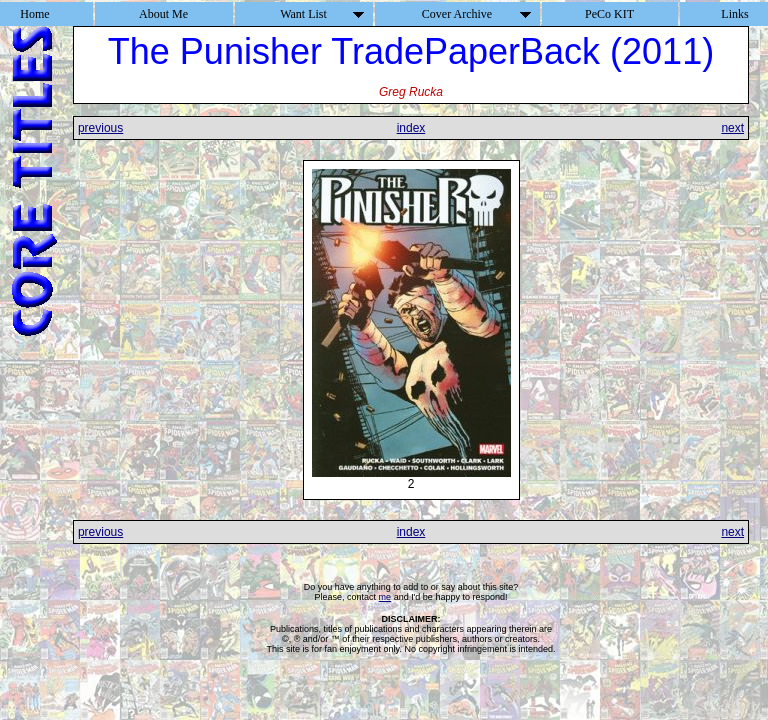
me (385, 597)
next (732, 128)
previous (100, 128)
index (411, 128)
